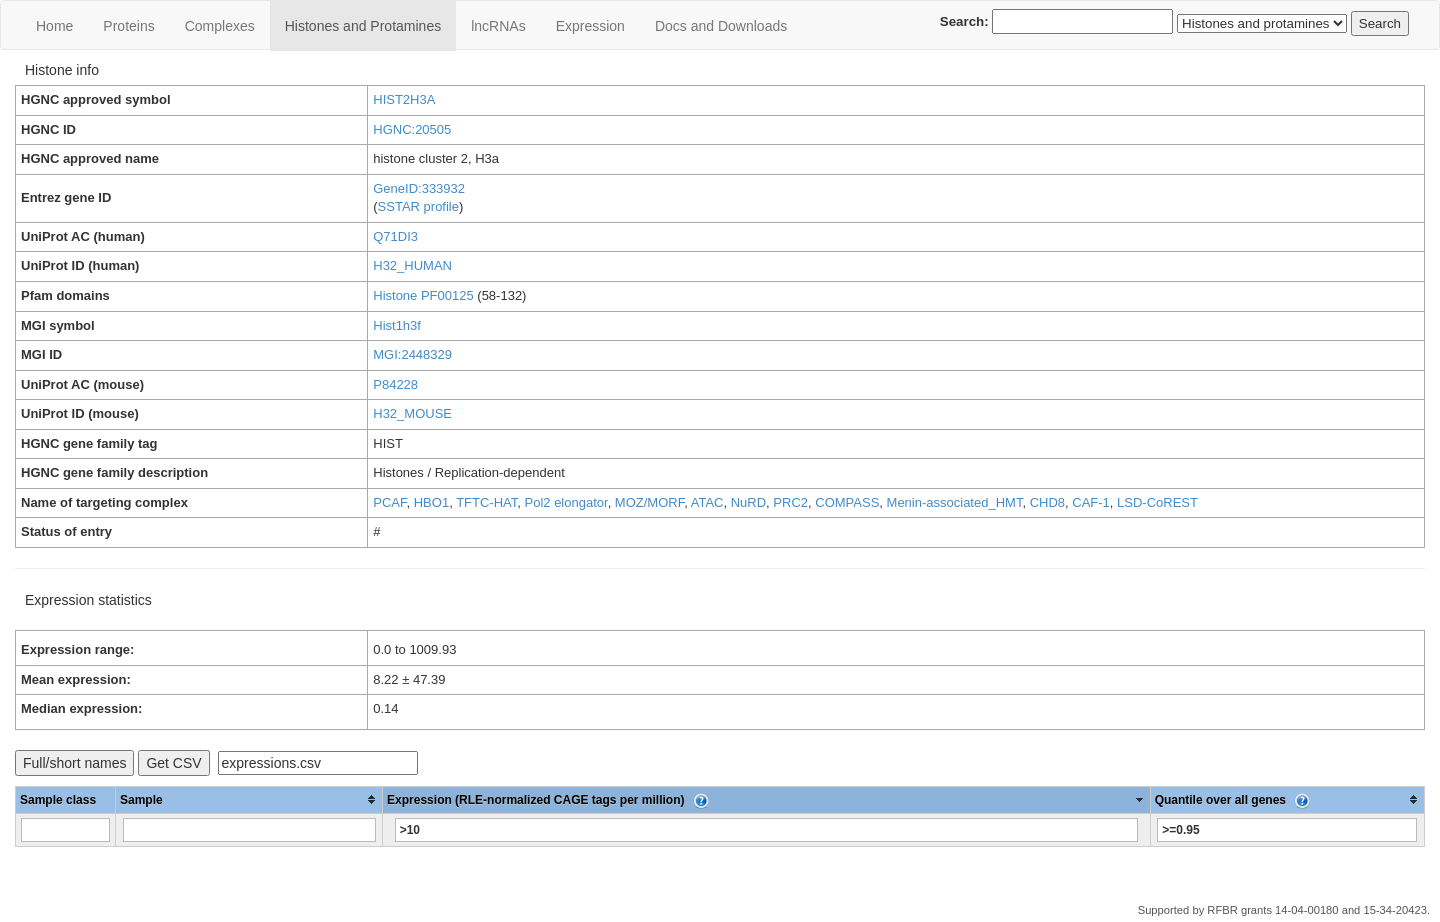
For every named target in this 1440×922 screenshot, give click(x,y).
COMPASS (847, 502)
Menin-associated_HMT (955, 502)
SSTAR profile (418, 206)
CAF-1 (1091, 502)
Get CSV (173, 763)
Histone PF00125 (423, 295)
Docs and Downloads (721, 26)
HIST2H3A (404, 99)
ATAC (707, 502)
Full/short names (74, 763)
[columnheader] (249, 799)
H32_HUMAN (412, 265)
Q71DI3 (395, 236)
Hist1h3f (397, 325)
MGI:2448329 (412, 354)
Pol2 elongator (566, 502)
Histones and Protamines (363, 26)
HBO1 (431, 502)
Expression (590, 26)
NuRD (748, 502)
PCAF (389, 502)
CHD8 (1047, 502)
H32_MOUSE (412, 413)
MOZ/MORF (649, 502)
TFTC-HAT (486, 502)
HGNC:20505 (412, 129)
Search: (1057, 21)
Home (54, 26)
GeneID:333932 (419, 188)
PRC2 (790, 502)
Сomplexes (220, 26)
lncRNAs (498, 26)
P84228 (395, 384)
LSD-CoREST (1157, 502)
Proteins (128, 26)
